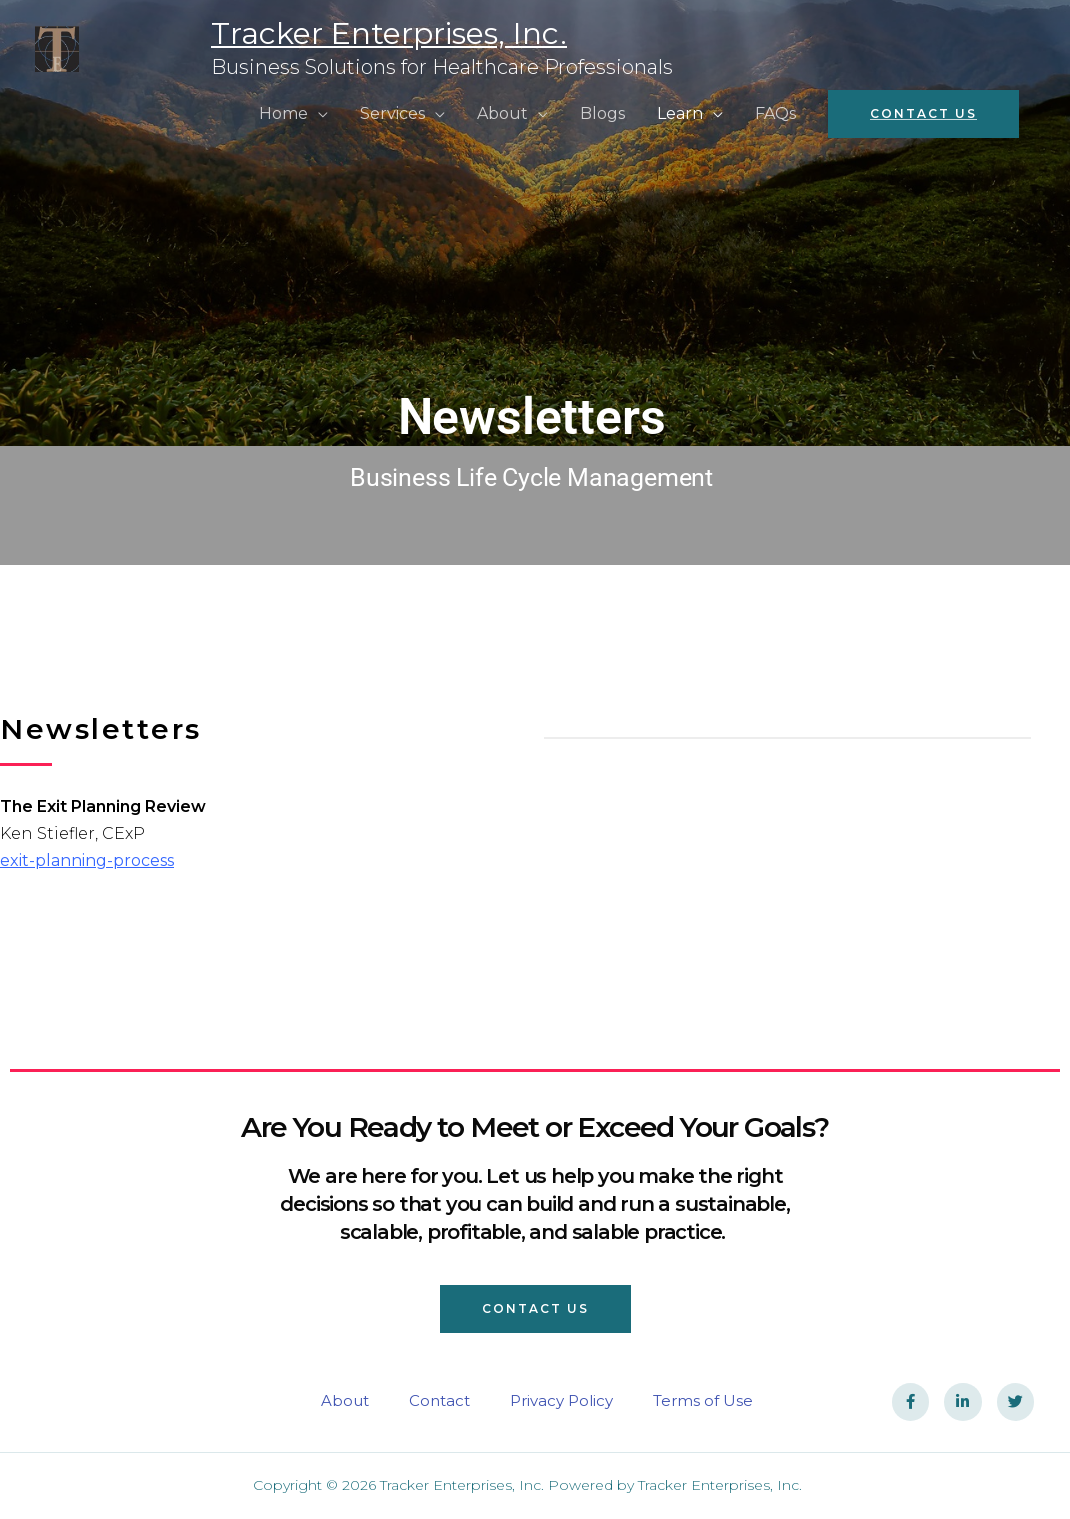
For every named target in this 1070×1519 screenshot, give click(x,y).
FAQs (775, 113)
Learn (680, 113)
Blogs (602, 113)
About (502, 113)
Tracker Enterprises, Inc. (273, 33)
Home (283, 113)
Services (392, 113)
